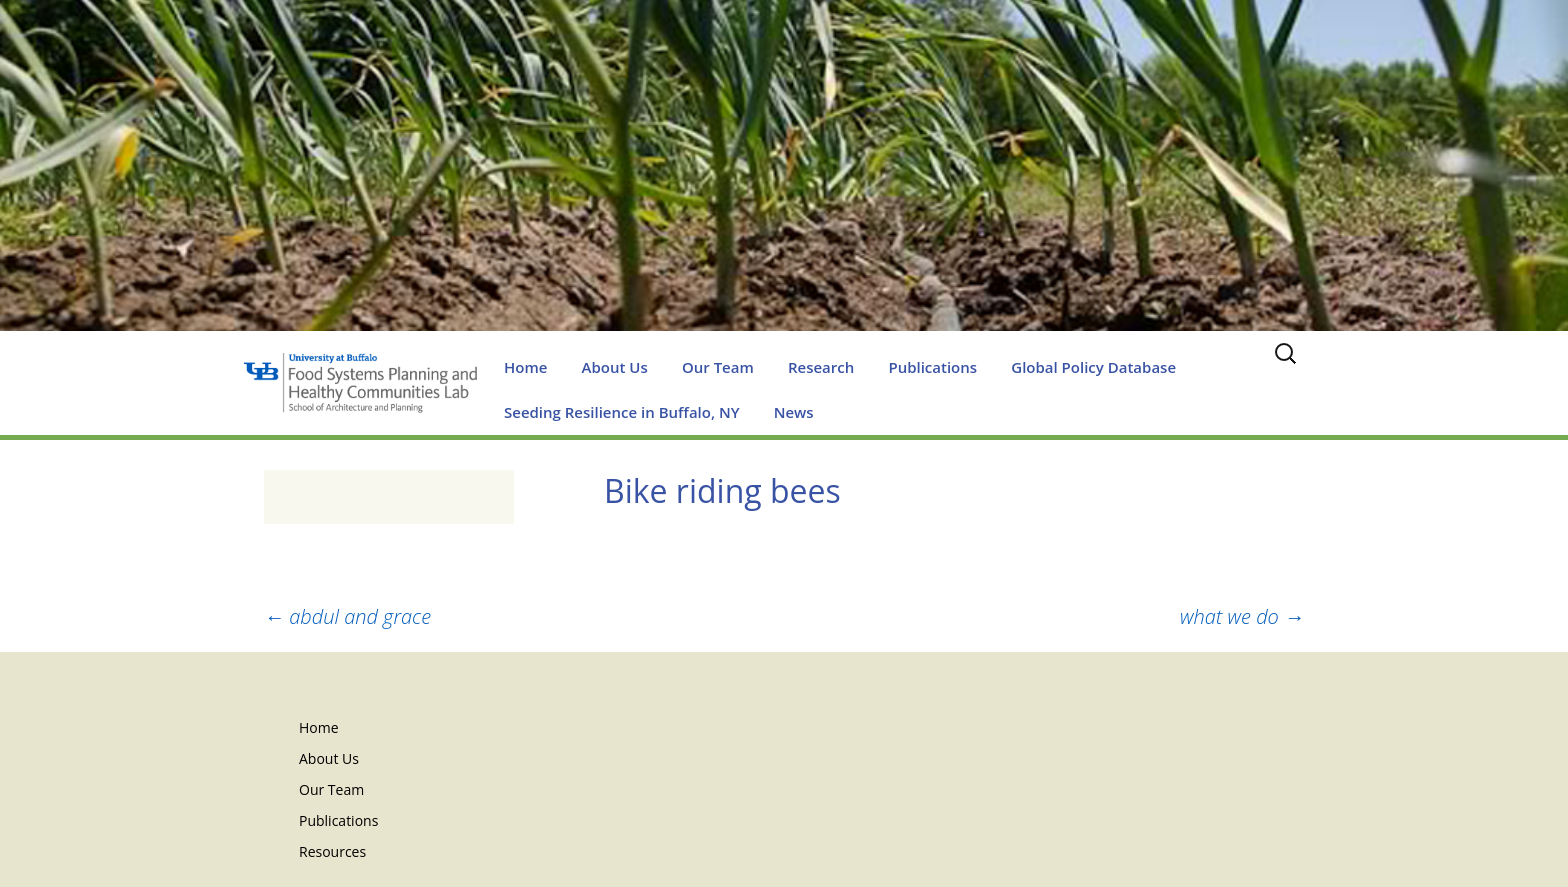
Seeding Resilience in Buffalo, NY (622, 412)
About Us (615, 367)
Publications (932, 367)
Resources (332, 851)
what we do (1242, 616)
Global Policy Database (1093, 367)
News (794, 412)
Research (821, 367)
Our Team (718, 367)
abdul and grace (347, 616)
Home (525, 367)
